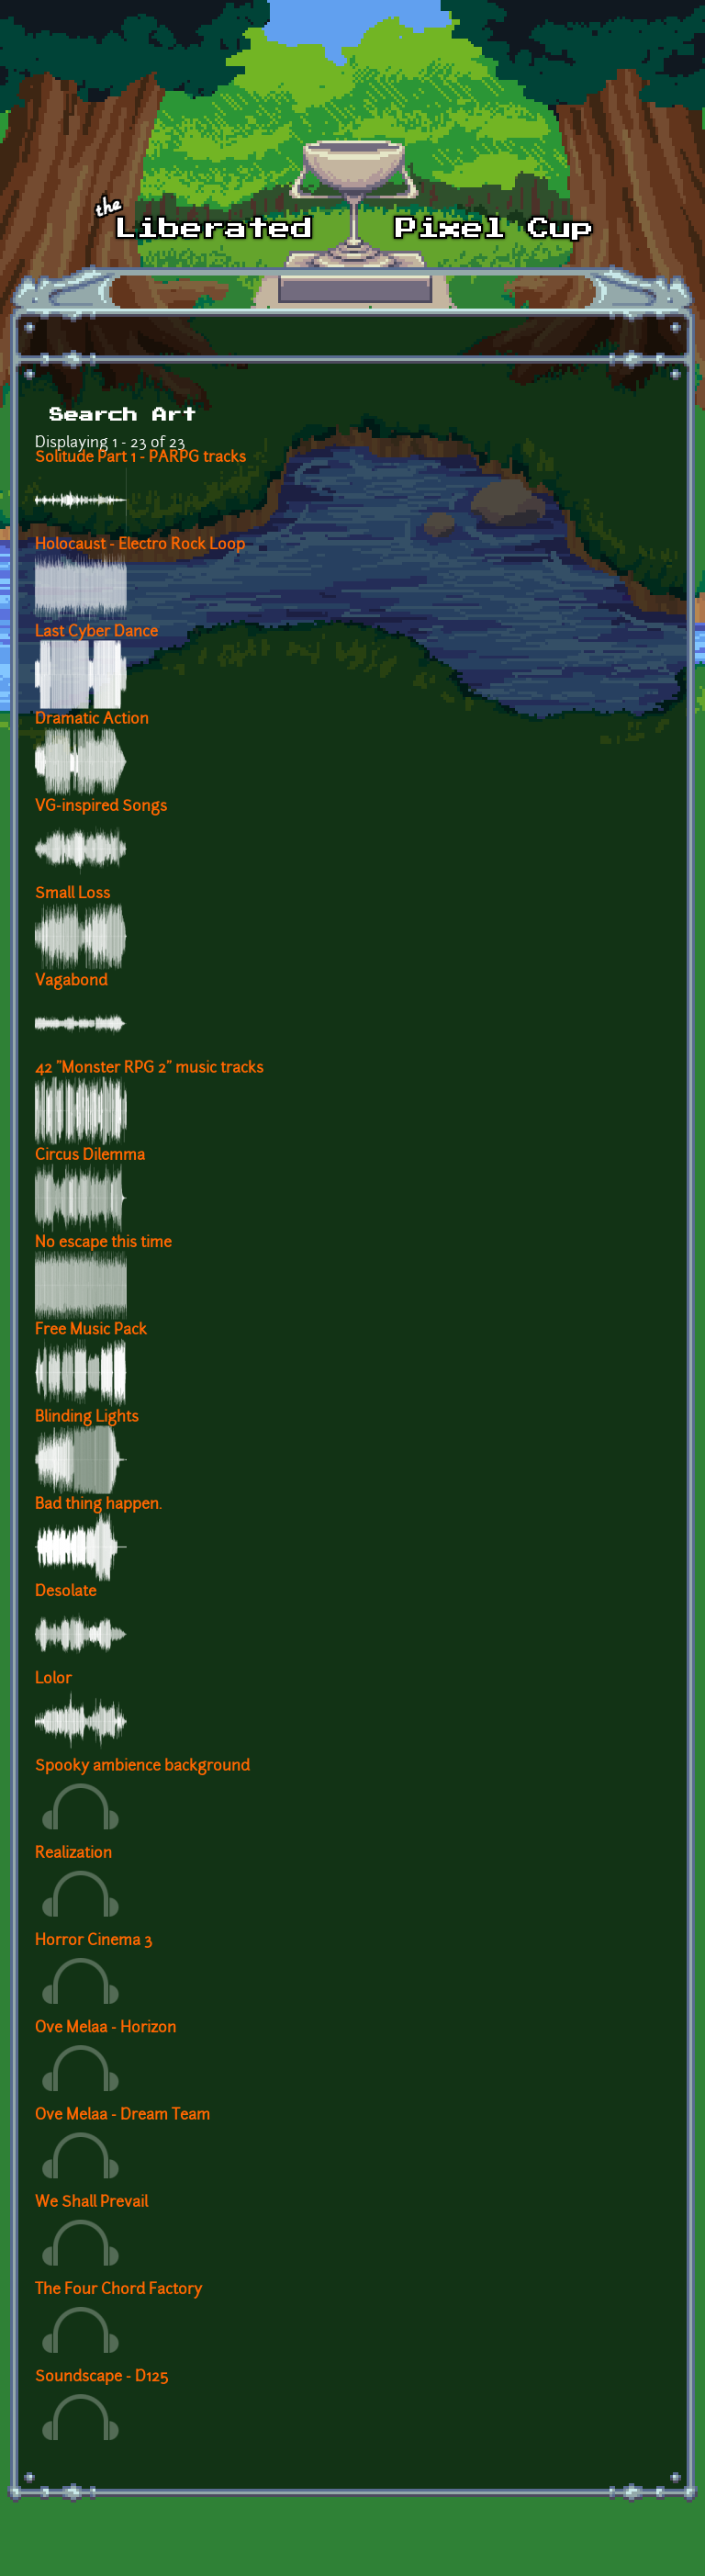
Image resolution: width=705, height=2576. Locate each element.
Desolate (65, 1592)
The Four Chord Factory (118, 2290)
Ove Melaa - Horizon (105, 2028)
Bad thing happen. (98, 1505)
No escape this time (103, 1243)
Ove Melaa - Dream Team (122, 2116)
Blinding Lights (87, 1418)
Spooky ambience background (142, 1767)
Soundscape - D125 (101, 2377)
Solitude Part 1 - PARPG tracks (140, 458)
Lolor (53, 1679)
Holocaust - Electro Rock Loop (140, 545)
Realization (73, 1854)
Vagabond (71, 981)
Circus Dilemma (90, 1156)
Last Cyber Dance (96, 632)
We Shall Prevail (91, 2203)
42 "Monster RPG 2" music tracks (149, 1069)
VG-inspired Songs (101, 807)
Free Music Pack (91, 1330)
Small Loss (72, 894)
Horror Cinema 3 (93, 1941)
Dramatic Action (92, 720)
